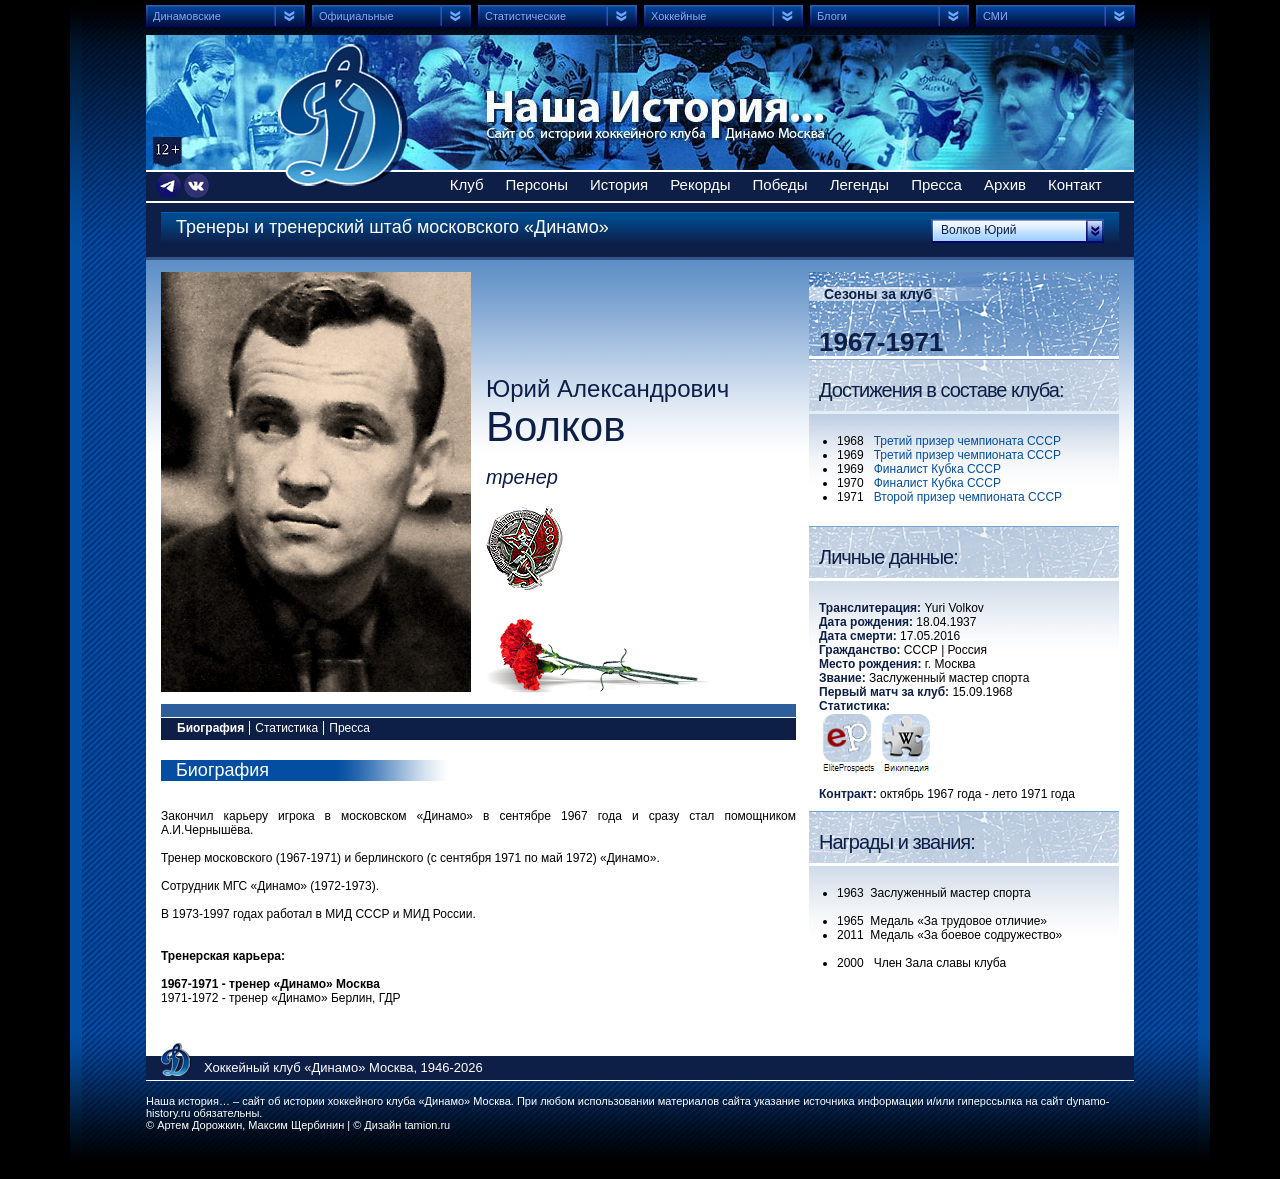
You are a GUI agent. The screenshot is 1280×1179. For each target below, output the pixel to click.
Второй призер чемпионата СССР (968, 497)
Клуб (467, 184)
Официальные (356, 16)
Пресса (936, 184)
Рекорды (700, 184)
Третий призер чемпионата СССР (967, 441)
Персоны (537, 184)
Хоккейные (678, 16)
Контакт (1075, 184)
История (619, 184)
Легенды (860, 184)
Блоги (832, 16)
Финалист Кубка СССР (937, 469)
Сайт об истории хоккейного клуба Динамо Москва (343, 115)
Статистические (525, 16)
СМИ (995, 16)
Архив (1005, 184)
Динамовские (187, 16)
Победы (780, 184)
